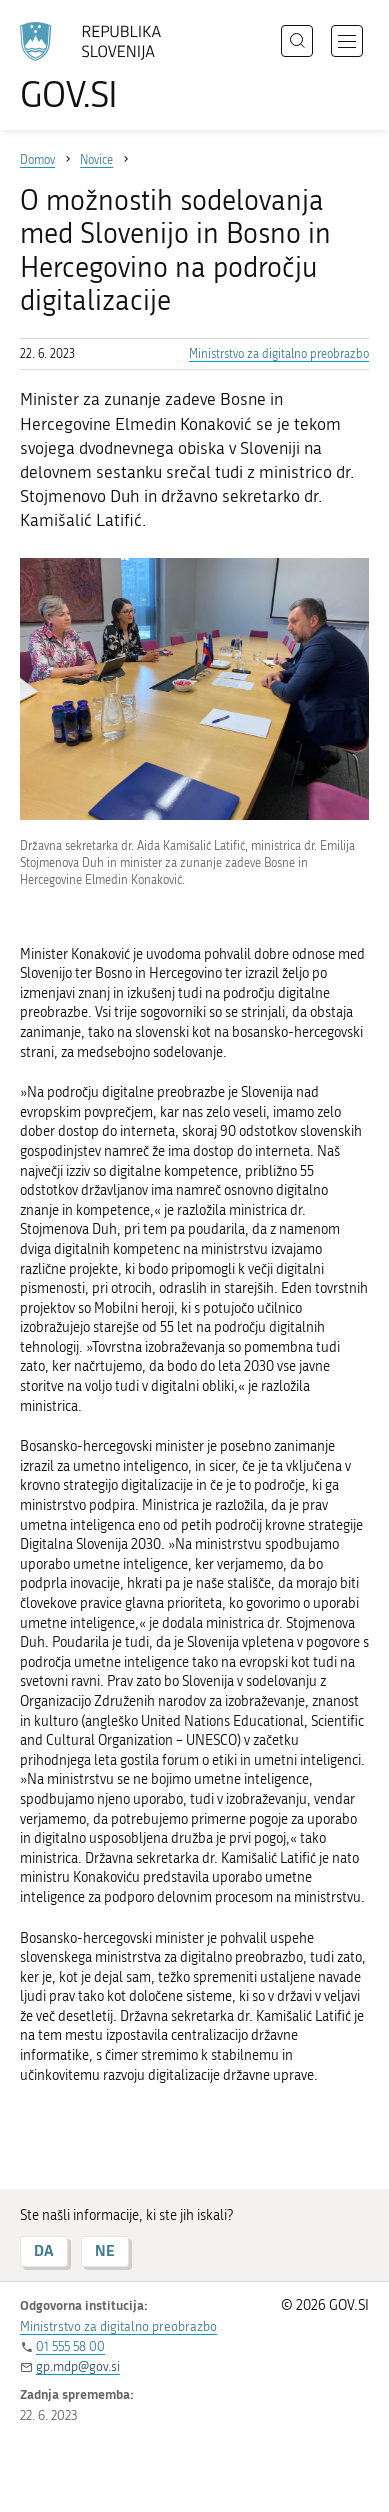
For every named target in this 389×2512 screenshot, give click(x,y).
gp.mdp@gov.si (78, 2366)
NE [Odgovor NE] (105, 2250)
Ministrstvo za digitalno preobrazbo (279, 354)
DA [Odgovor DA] (44, 2250)
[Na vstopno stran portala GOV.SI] (100, 67)
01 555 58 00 (70, 2346)
